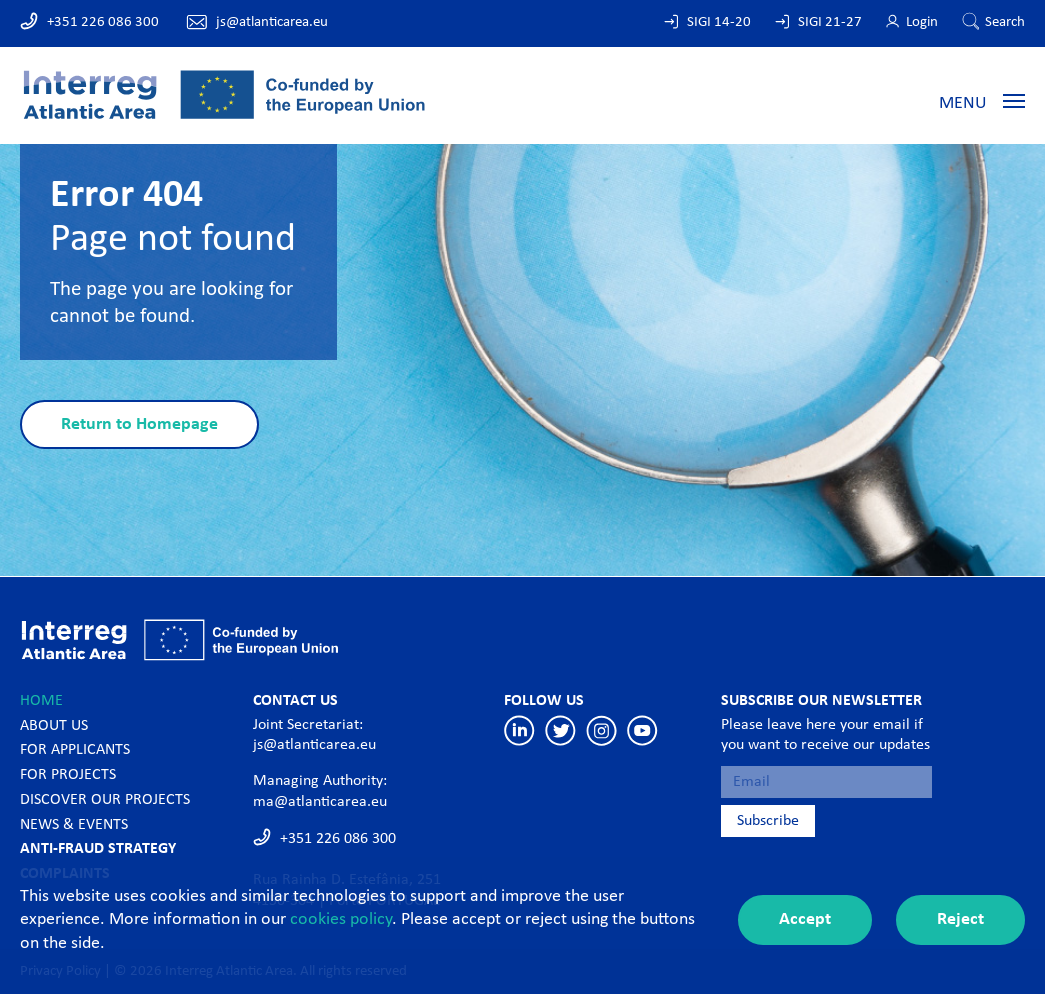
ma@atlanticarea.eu (320, 802)
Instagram (601, 730)
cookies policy (341, 919)
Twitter (560, 730)
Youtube (642, 730)
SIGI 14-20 (719, 22)
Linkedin (519, 730)
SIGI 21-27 (830, 22)
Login (922, 22)
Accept (805, 919)
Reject (960, 919)
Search (1005, 22)
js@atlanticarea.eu (272, 22)
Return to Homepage (139, 424)
